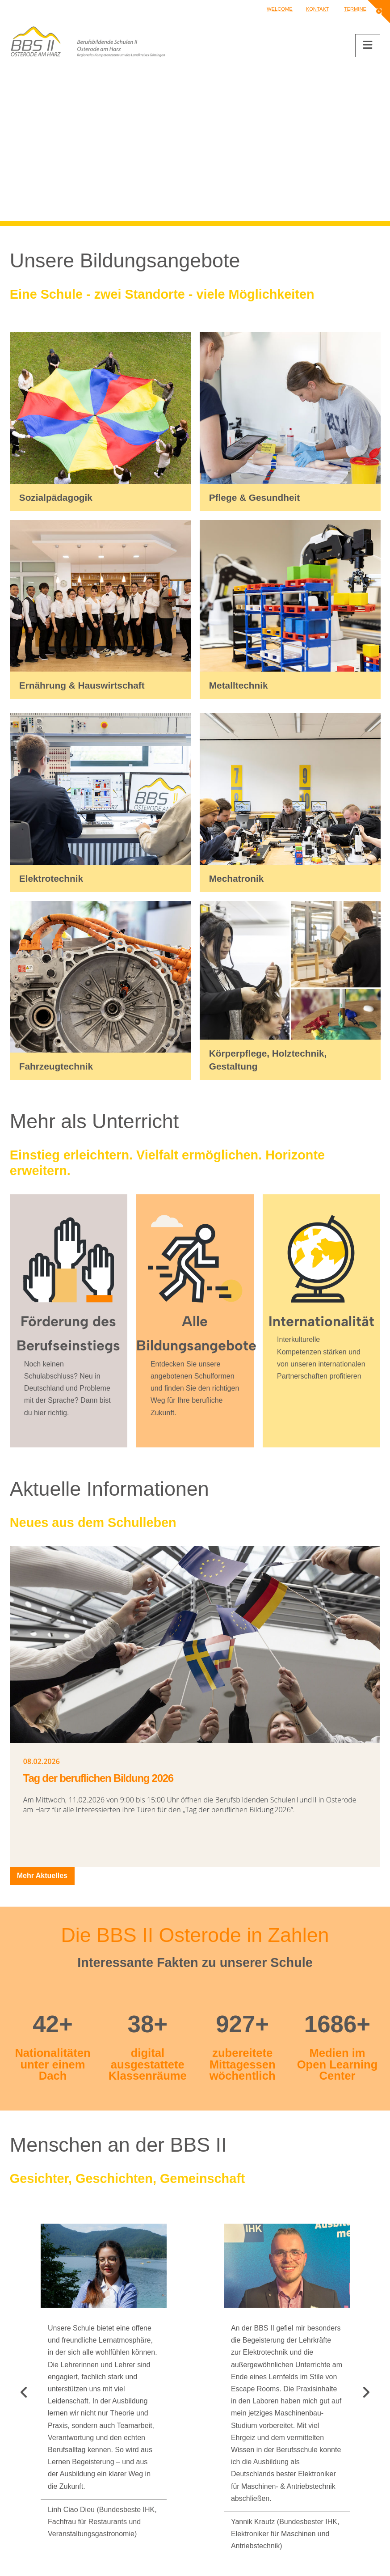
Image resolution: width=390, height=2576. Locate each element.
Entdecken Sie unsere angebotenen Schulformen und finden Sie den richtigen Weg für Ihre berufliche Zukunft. (195, 1388)
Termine (355, 9)
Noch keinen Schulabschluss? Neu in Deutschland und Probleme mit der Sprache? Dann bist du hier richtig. (67, 1388)
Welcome (280, 9)
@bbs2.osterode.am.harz (74, 2454)
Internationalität (321, 1321)
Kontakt (317, 9)
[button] (367, 45)
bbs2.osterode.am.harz (82, 2441)
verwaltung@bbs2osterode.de (81, 2429)
